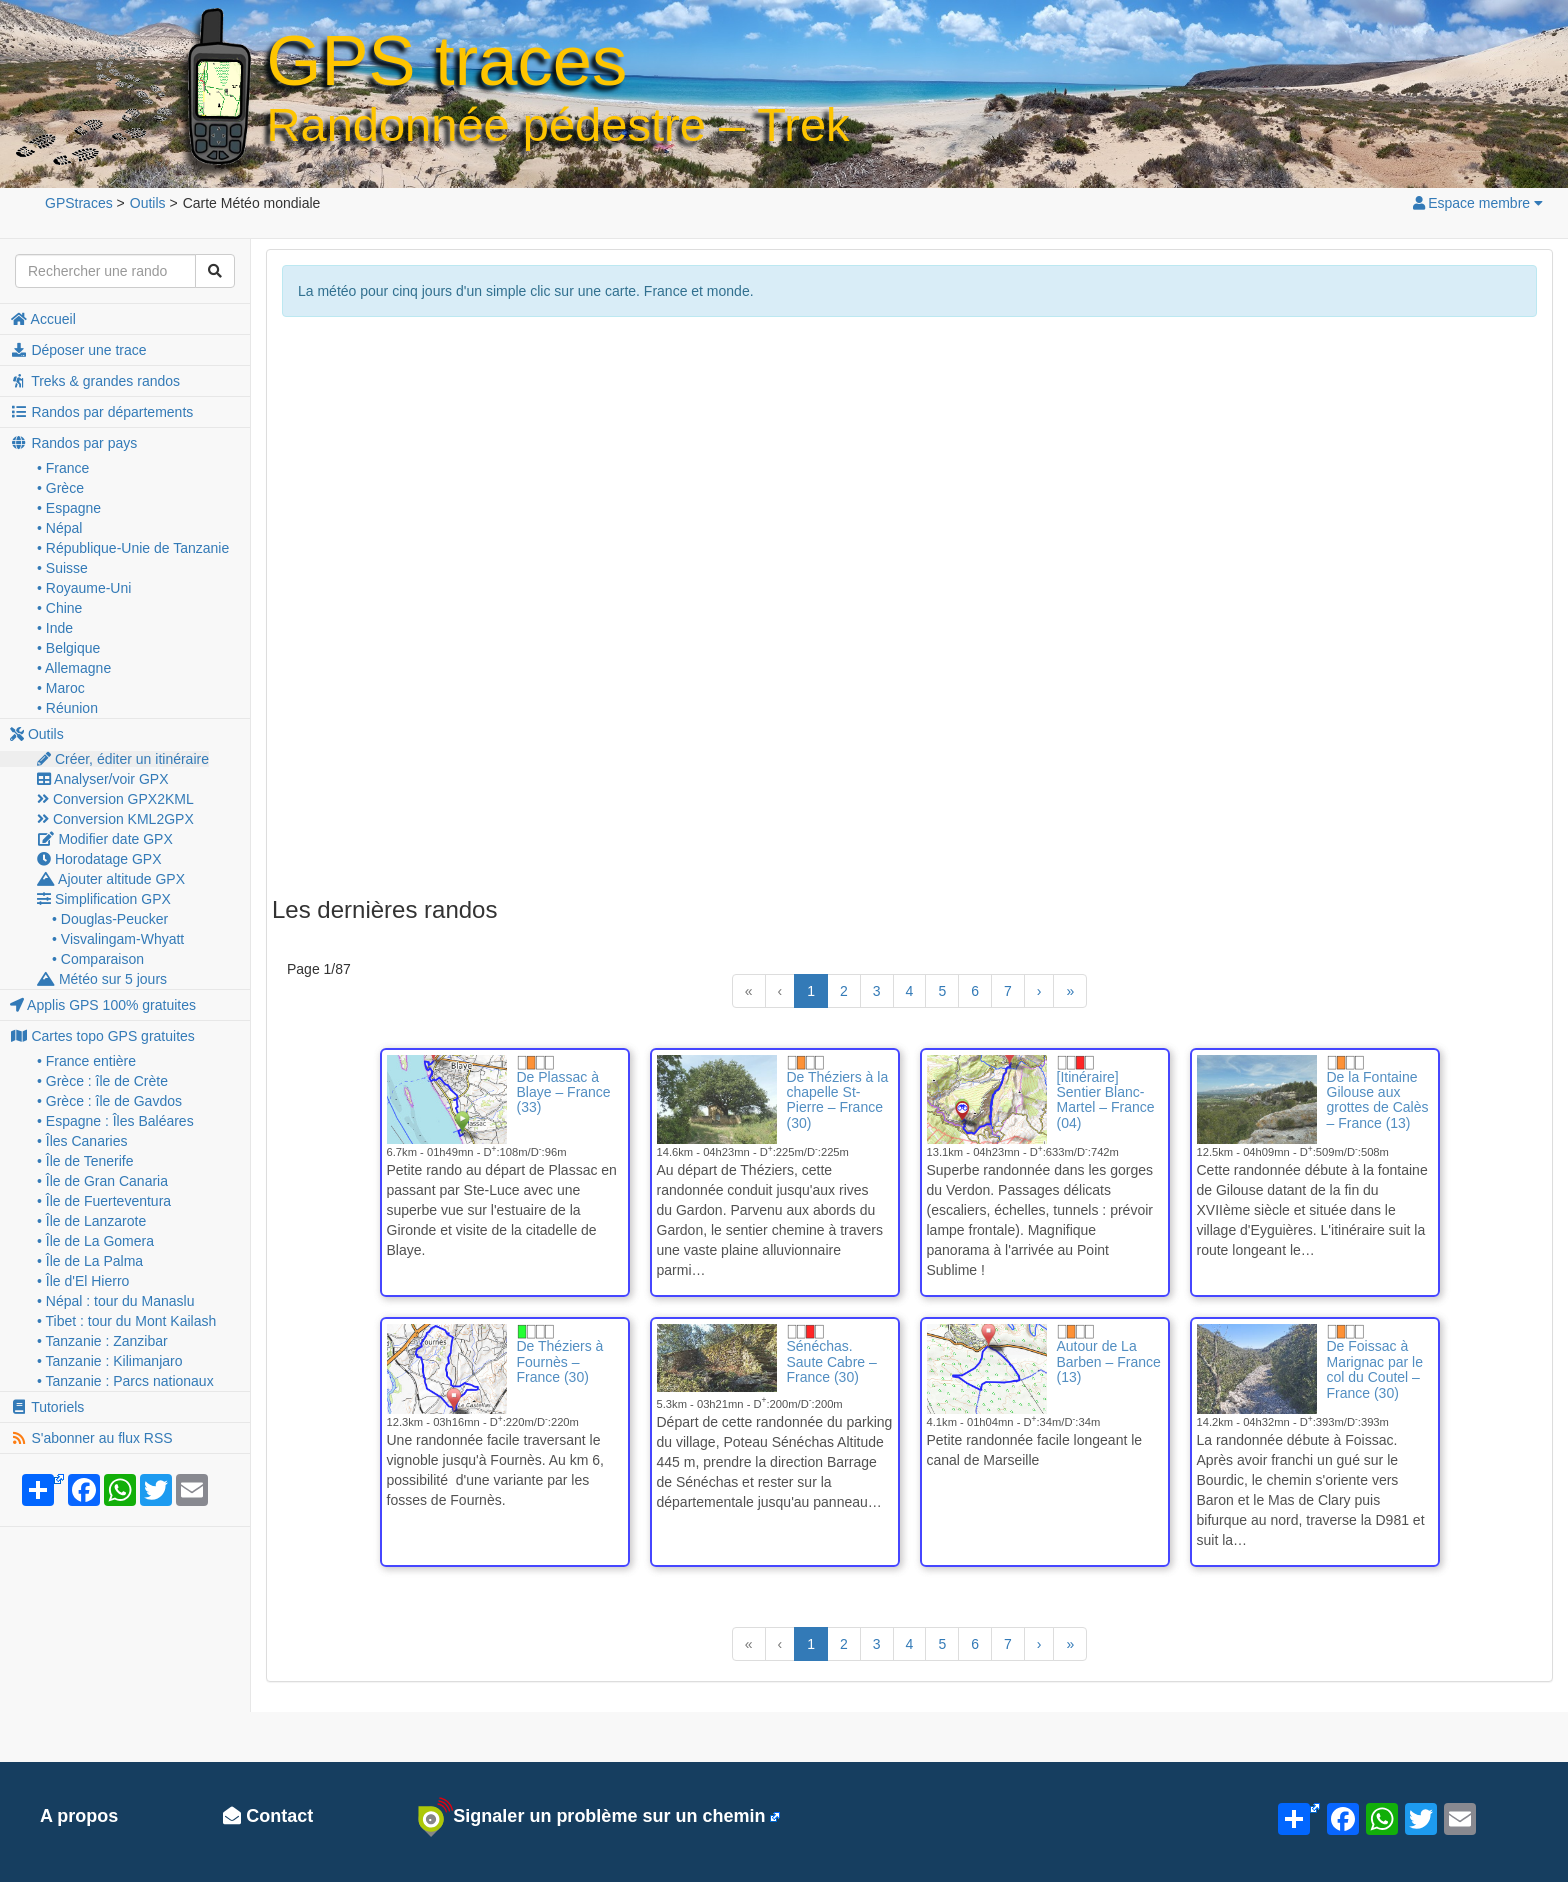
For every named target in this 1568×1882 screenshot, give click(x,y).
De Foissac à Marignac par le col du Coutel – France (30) (1375, 1369)
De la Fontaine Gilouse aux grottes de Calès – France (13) (1378, 1100)
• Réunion (67, 708)
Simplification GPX (104, 899)
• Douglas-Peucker (110, 919)
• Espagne (69, 508)
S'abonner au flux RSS (91, 1438)
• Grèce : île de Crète (102, 1081)
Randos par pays (73, 443)
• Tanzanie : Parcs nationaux (125, 1381)
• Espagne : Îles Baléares (115, 1121)
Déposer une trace (78, 350)
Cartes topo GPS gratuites (102, 1036)
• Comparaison (98, 959)
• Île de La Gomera (95, 1241)
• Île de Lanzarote (91, 1221)
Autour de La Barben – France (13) (1109, 1361)
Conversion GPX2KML (115, 799)
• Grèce (60, 488)
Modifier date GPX (105, 839)
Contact (268, 1816)
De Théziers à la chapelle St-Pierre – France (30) (838, 1100)
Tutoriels (47, 1407)
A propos (79, 1816)
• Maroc (61, 688)
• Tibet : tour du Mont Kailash (126, 1321)
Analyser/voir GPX (103, 779)
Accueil (43, 319)
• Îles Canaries (82, 1141)
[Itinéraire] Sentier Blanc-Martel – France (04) (1106, 1100)
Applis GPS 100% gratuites (103, 1005)
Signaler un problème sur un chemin (591, 1817)
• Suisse (62, 568)
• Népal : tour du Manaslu (115, 1301)
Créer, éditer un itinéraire (123, 759)
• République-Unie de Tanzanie (133, 548)
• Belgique (68, 648)
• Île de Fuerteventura (104, 1201)
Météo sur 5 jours (102, 979)
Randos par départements (101, 412)
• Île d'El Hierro (83, 1281)
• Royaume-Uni (84, 588)
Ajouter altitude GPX (111, 879)
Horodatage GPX (99, 859)
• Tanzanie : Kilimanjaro (110, 1361)
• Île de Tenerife (85, 1161)
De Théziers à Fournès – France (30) (560, 1361)
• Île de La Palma (90, 1261)
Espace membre (1477, 203)
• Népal (59, 528)
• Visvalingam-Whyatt (118, 939)
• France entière (86, 1061)
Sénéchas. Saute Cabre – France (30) (832, 1361)
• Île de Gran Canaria (102, 1181)
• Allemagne (74, 668)
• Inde (55, 628)
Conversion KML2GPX (115, 819)
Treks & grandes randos (95, 381)
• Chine (59, 608)
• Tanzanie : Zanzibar (102, 1341)
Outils (37, 734)
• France (63, 468)
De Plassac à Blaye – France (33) (564, 1092)
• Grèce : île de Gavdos (109, 1101)
